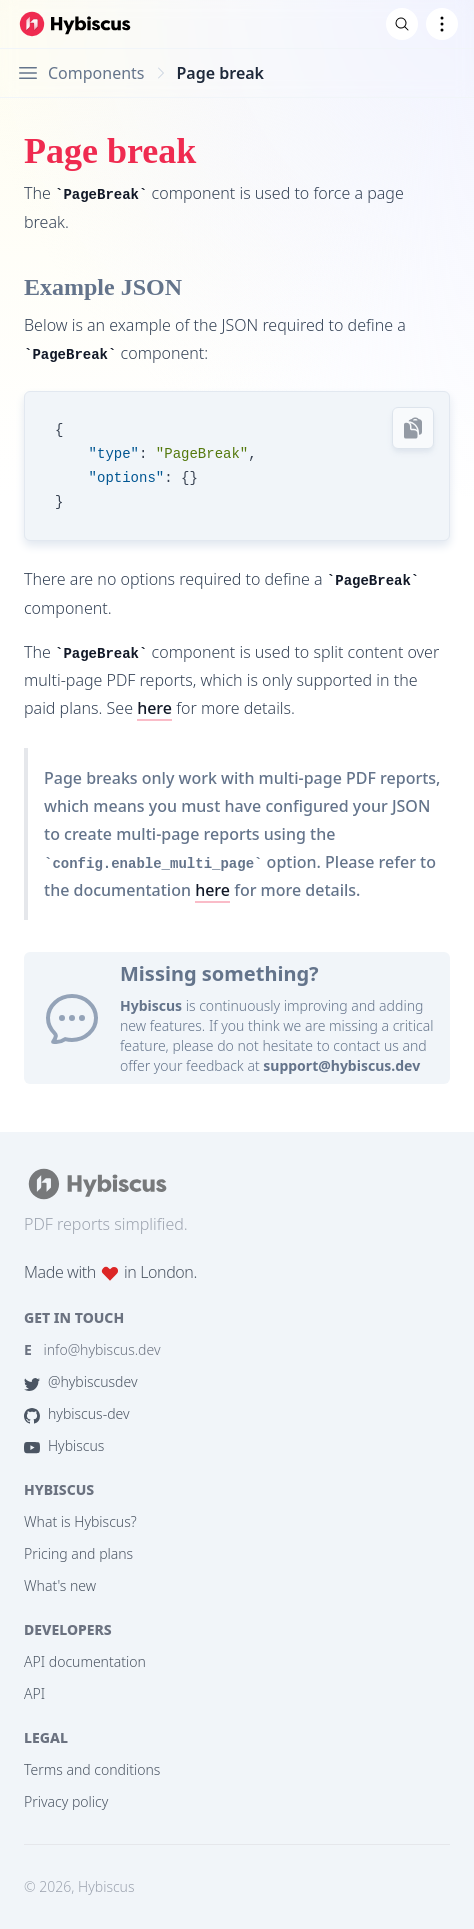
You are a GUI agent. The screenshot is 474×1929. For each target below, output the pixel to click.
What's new (60, 1585)
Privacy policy (66, 1801)
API (34, 1693)
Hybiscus (64, 1445)
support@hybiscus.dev (341, 1065)
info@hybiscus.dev (92, 1349)
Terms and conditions (92, 1769)
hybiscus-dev (77, 1413)
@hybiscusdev (80, 1381)
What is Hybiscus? (80, 1521)
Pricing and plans (78, 1553)
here (154, 708)
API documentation (85, 1661)
